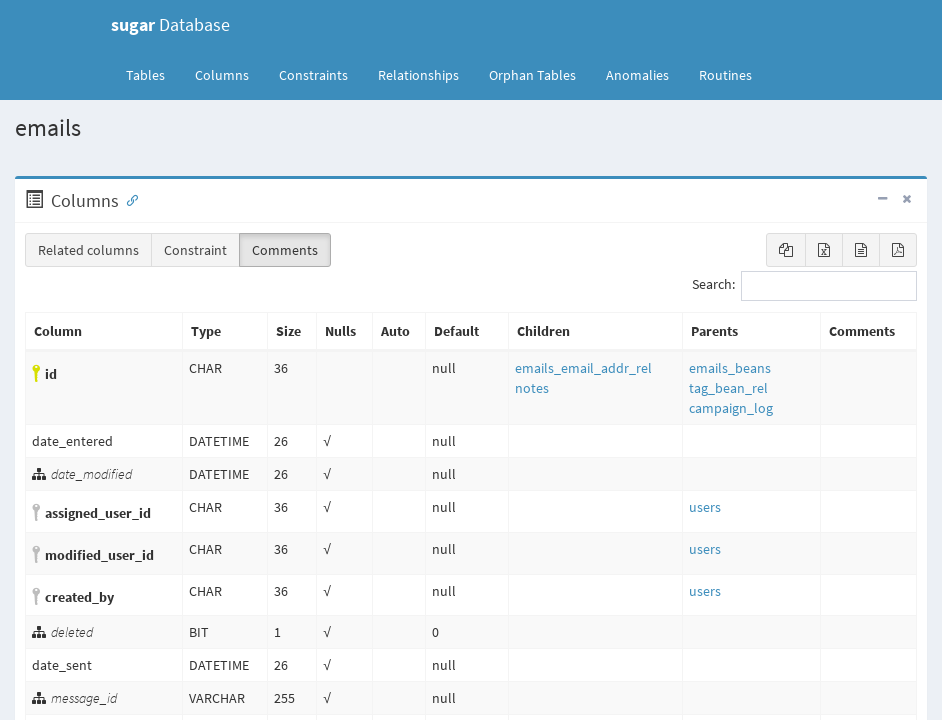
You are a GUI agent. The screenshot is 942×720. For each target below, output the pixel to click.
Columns (222, 75)
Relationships (418, 75)
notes (532, 388)
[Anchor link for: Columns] (128, 199)
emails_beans (730, 368)
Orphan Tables (532, 75)
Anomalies (637, 75)
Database (170, 24)
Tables (153, 74)
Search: (804, 286)
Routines (725, 75)
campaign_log (731, 408)
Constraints (313, 75)
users (705, 507)
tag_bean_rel (728, 388)
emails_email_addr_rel (583, 368)
